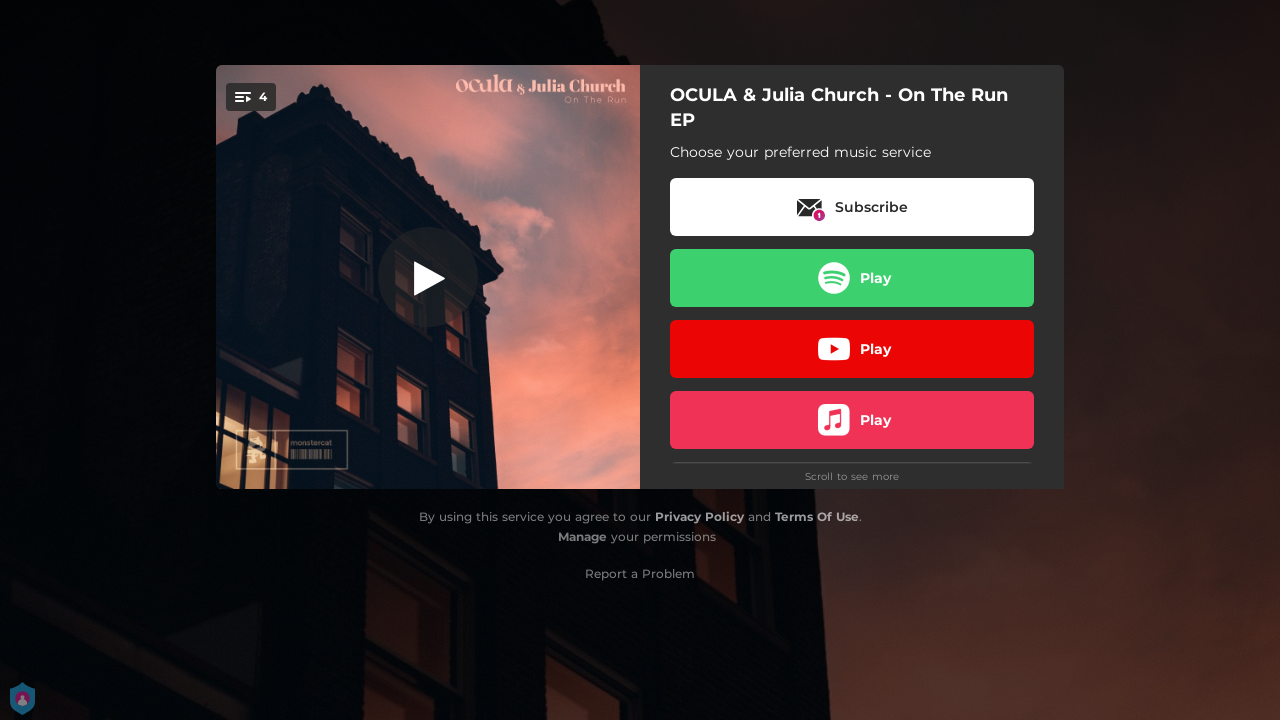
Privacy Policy (699, 516)
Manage (582, 536)
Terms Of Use (817, 516)
